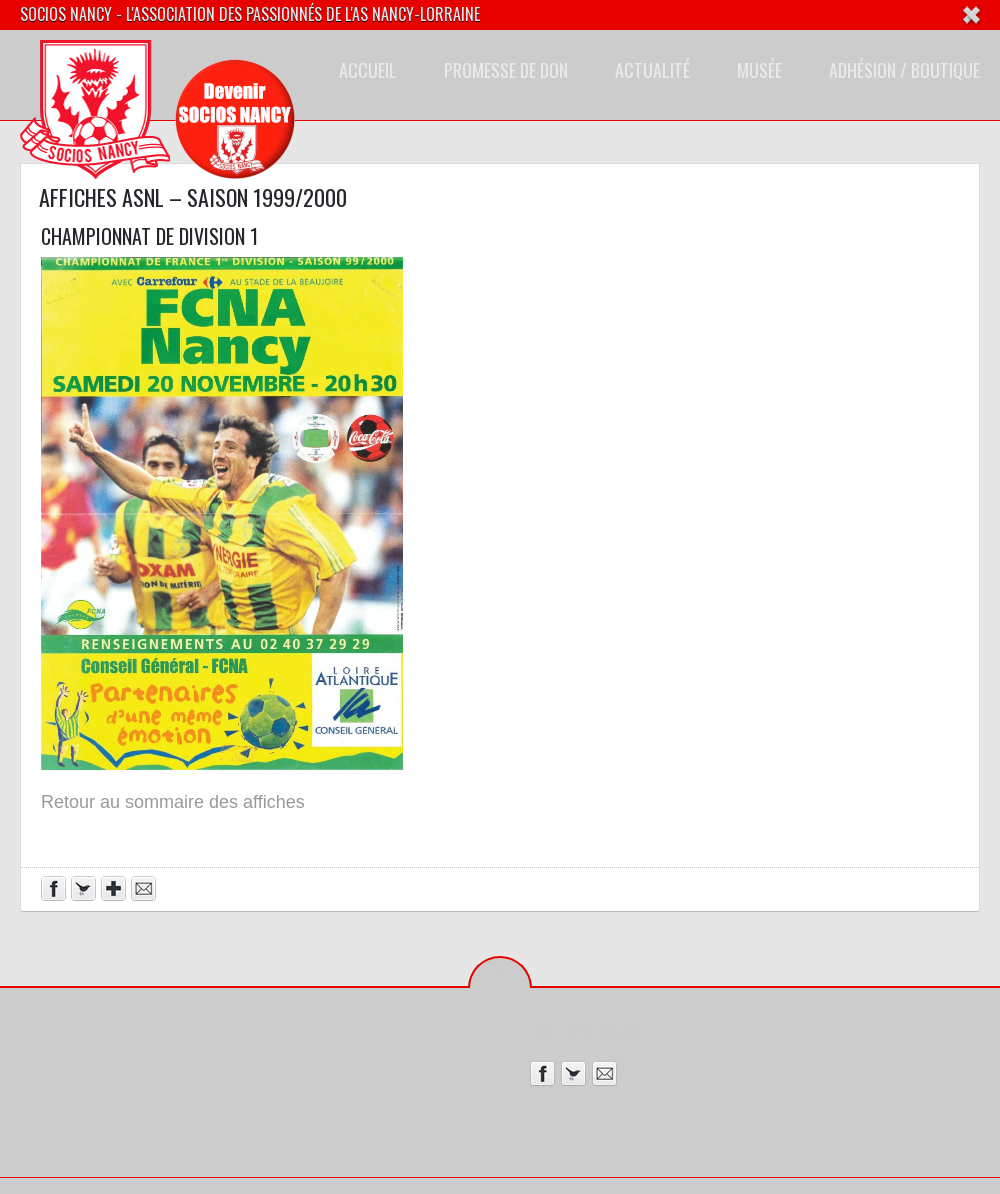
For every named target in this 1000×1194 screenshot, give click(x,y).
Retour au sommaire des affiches (173, 802)
